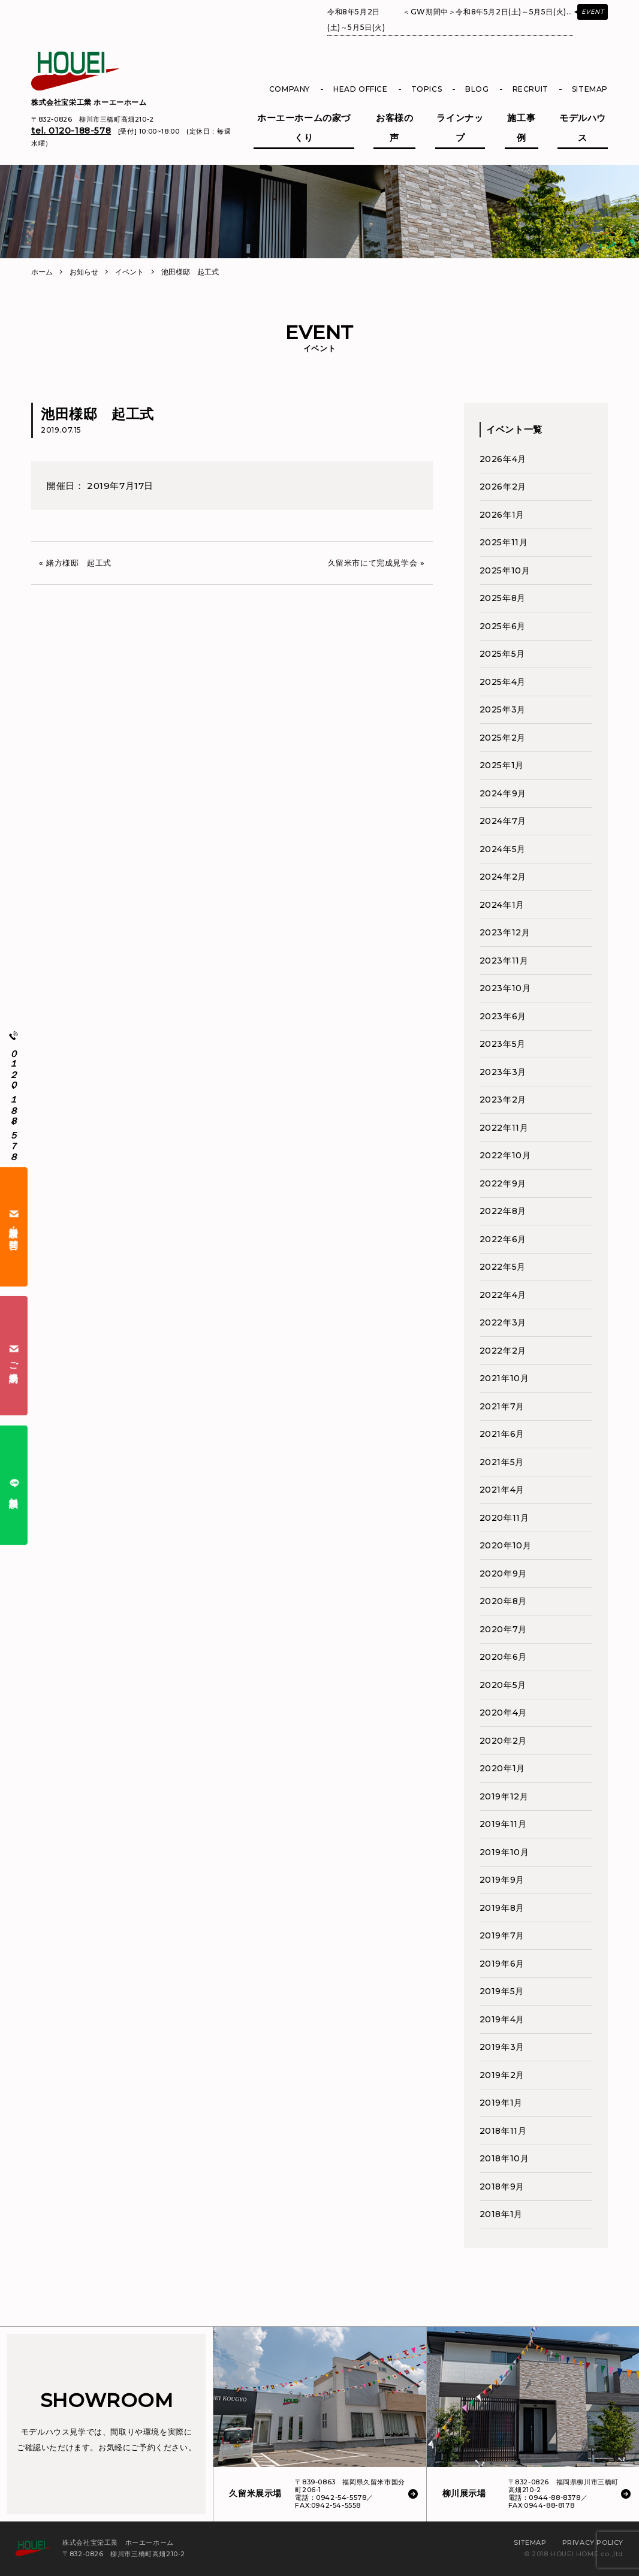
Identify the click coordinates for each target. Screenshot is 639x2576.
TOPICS (426, 89)
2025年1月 (502, 765)
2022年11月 (504, 1127)
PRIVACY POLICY (592, 2542)
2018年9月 (502, 2186)
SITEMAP (590, 89)
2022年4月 (503, 1294)
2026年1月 (502, 514)
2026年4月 (503, 459)
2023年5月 (503, 1043)
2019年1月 (501, 2102)
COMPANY (289, 89)
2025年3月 (503, 709)
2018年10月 (504, 2158)
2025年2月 (503, 737)
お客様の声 (394, 127)
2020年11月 (504, 1517)
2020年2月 (503, 1740)
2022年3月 (503, 1322)
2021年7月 (502, 1406)
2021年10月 (504, 1378)
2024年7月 (503, 821)
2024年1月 (502, 904)
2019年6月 (502, 1963)
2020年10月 (506, 1545)
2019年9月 (502, 1879)
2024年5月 (503, 849)
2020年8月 (503, 1601)
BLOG (477, 89)
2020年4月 (503, 1712)
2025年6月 (503, 626)
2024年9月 (503, 793)
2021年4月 (502, 1489)
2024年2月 (503, 876)
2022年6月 (503, 1239)
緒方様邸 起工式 (78, 562)
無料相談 (14, 1485)
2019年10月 (504, 1852)
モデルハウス (582, 127)
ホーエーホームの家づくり (304, 127)
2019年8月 (502, 1907)
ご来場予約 (14, 1356)
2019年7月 (502, 1935)
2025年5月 (502, 653)
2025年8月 (503, 598)
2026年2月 (503, 486)
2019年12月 (504, 1796)
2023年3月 (503, 1072)
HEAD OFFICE (360, 89)
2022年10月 (505, 1155)
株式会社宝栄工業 (89, 102)
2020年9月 (503, 1573)
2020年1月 (502, 1768)
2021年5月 (502, 1462)
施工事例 (521, 127)
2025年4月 (503, 682)
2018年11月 (503, 2130)
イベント (129, 271)
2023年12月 (505, 932)
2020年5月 (503, 1685)
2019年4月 (502, 2019)
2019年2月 (502, 2075)
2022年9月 (503, 1183)
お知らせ (84, 271)
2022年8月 (503, 1211)
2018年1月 (501, 2214)
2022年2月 (503, 1350)
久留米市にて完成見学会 (373, 562)
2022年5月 (503, 1266)
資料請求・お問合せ (14, 1227)
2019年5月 (502, 1991)
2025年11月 (504, 542)
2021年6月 (502, 1434)
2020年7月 (503, 1629)
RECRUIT (530, 89)
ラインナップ (459, 127)
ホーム (42, 271)
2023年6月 (503, 1016)
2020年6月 (503, 1656)
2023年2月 (503, 1099)
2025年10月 (505, 570)
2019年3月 (502, 2047)
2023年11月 (504, 960)
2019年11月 (503, 1824)
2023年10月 (505, 988)
